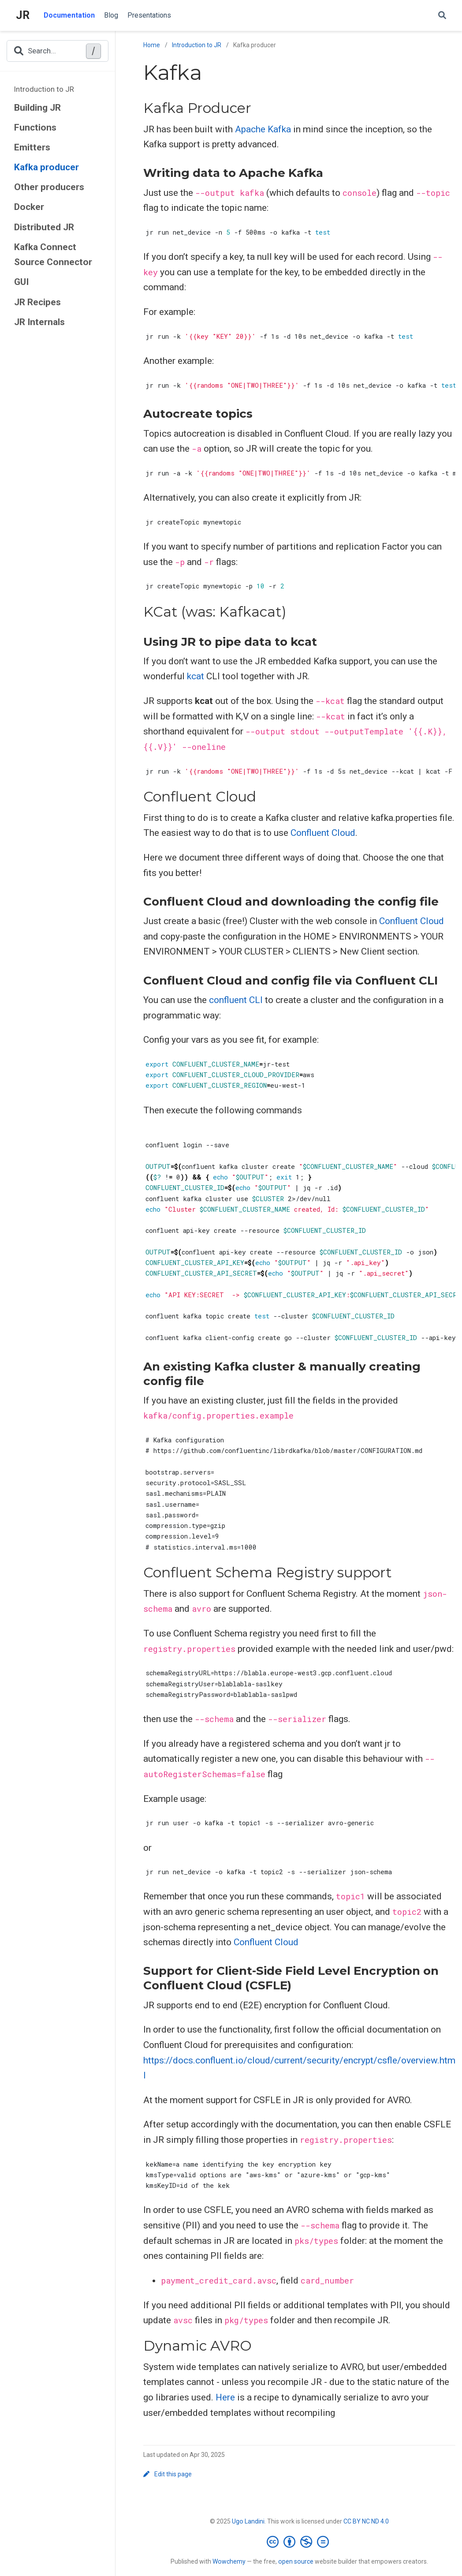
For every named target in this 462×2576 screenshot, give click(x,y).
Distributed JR (44, 227)
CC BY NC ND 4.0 (366, 2521)
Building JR (37, 107)
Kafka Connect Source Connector (53, 255)
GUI (21, 282)
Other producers (49, 187)
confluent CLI (236, 1000)
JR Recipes (37, 302)
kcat (195, 676)
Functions (35, 127)
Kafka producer (46, 167)
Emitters (32, 147)
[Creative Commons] (299, 2541)
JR (23, 15)
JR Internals (39, 322)
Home (151, 45)
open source (295, 2561)
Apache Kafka (263, 129)
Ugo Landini (248, 2521)
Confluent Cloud (323, 832)
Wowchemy (229, 2561)
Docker (29, 207)
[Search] (442, 16)
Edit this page (167, 2474)
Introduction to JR (44, 89)
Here (225, 2397)
